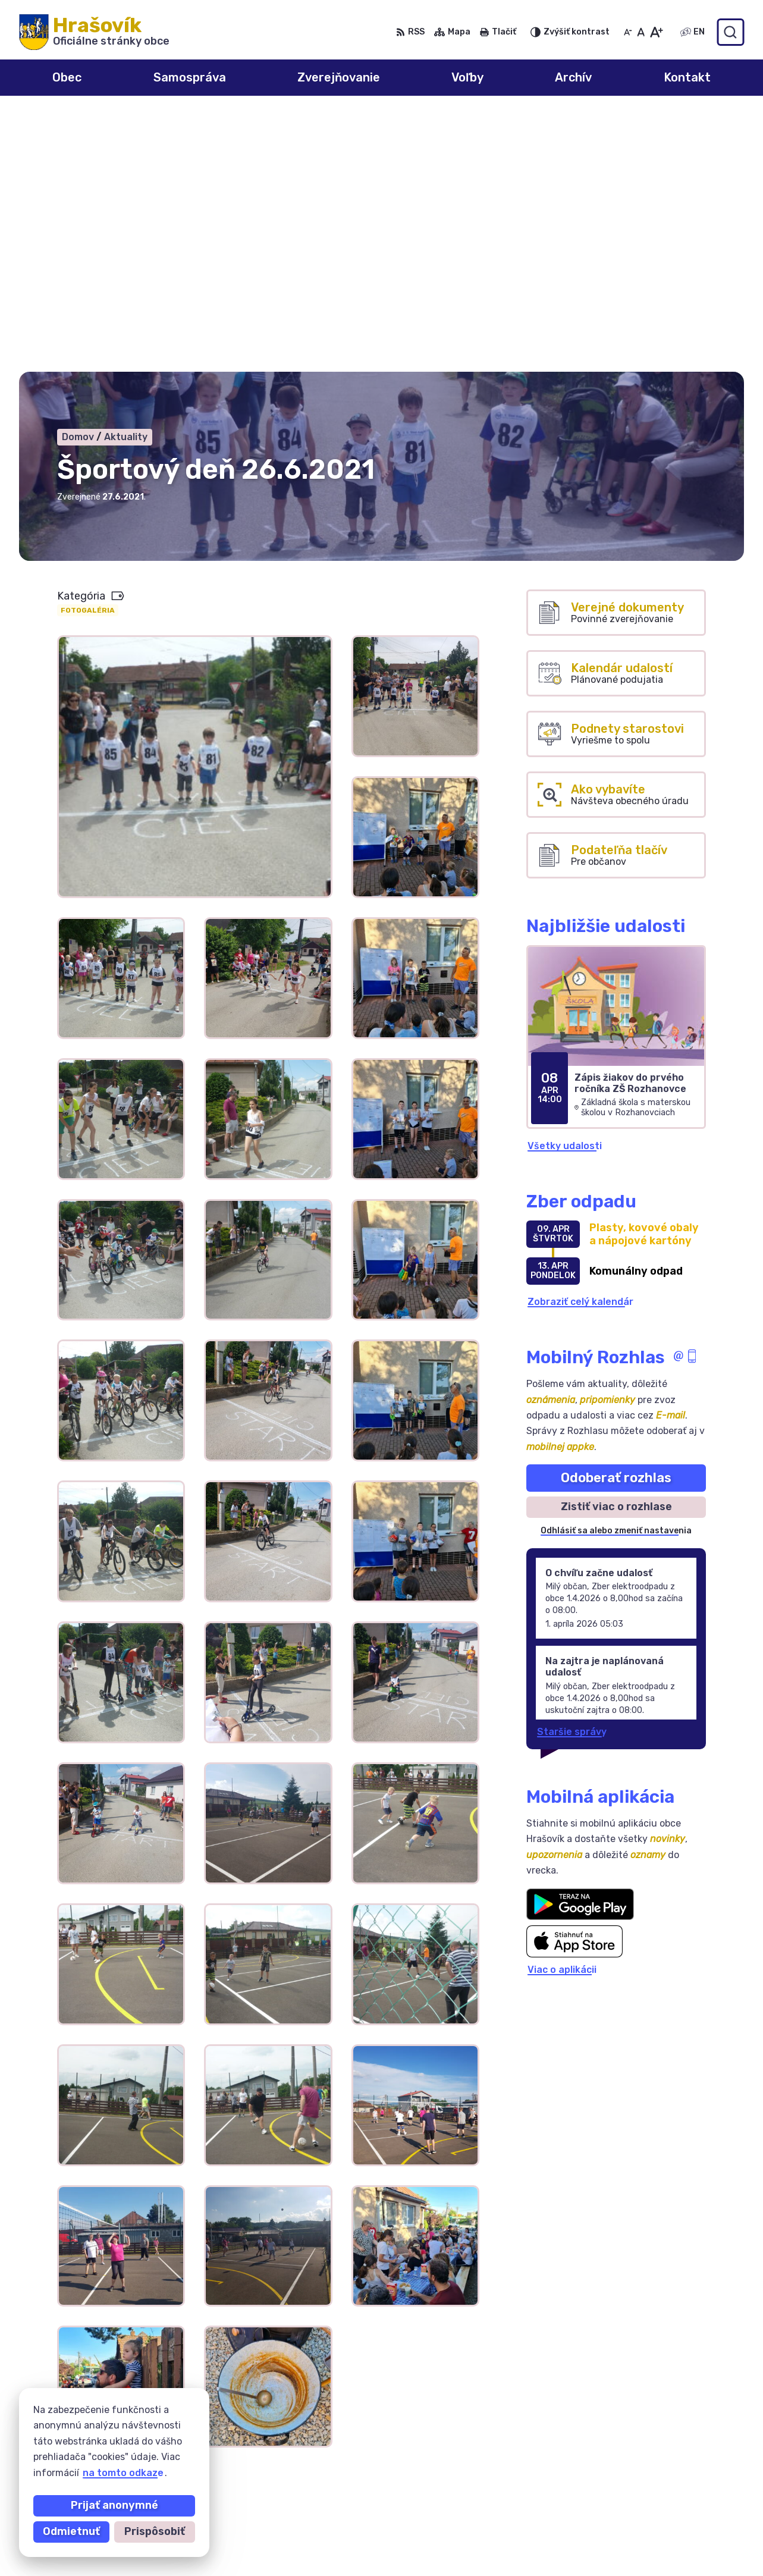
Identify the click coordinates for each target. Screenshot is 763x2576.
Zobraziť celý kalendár (580, 1043)
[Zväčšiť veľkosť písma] (656, 32)
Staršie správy (572, 1473)
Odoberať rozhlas (616, 1219)
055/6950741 (649, 2510)
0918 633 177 (649, 2523)
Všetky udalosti (564, 887)
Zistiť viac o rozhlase (616, 1248)
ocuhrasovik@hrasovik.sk (677, 2537)
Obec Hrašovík (130, 2429)
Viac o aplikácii (561, 1711)
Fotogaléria (88, 351)
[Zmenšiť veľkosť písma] (628, 32)
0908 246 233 (651, 2496)
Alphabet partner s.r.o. (195, 2418)
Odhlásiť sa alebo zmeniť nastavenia (616, 1272)
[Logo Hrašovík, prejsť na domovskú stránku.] (94, 32)
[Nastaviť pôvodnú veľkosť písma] (641, 32)
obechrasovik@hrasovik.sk (680, 2550)
